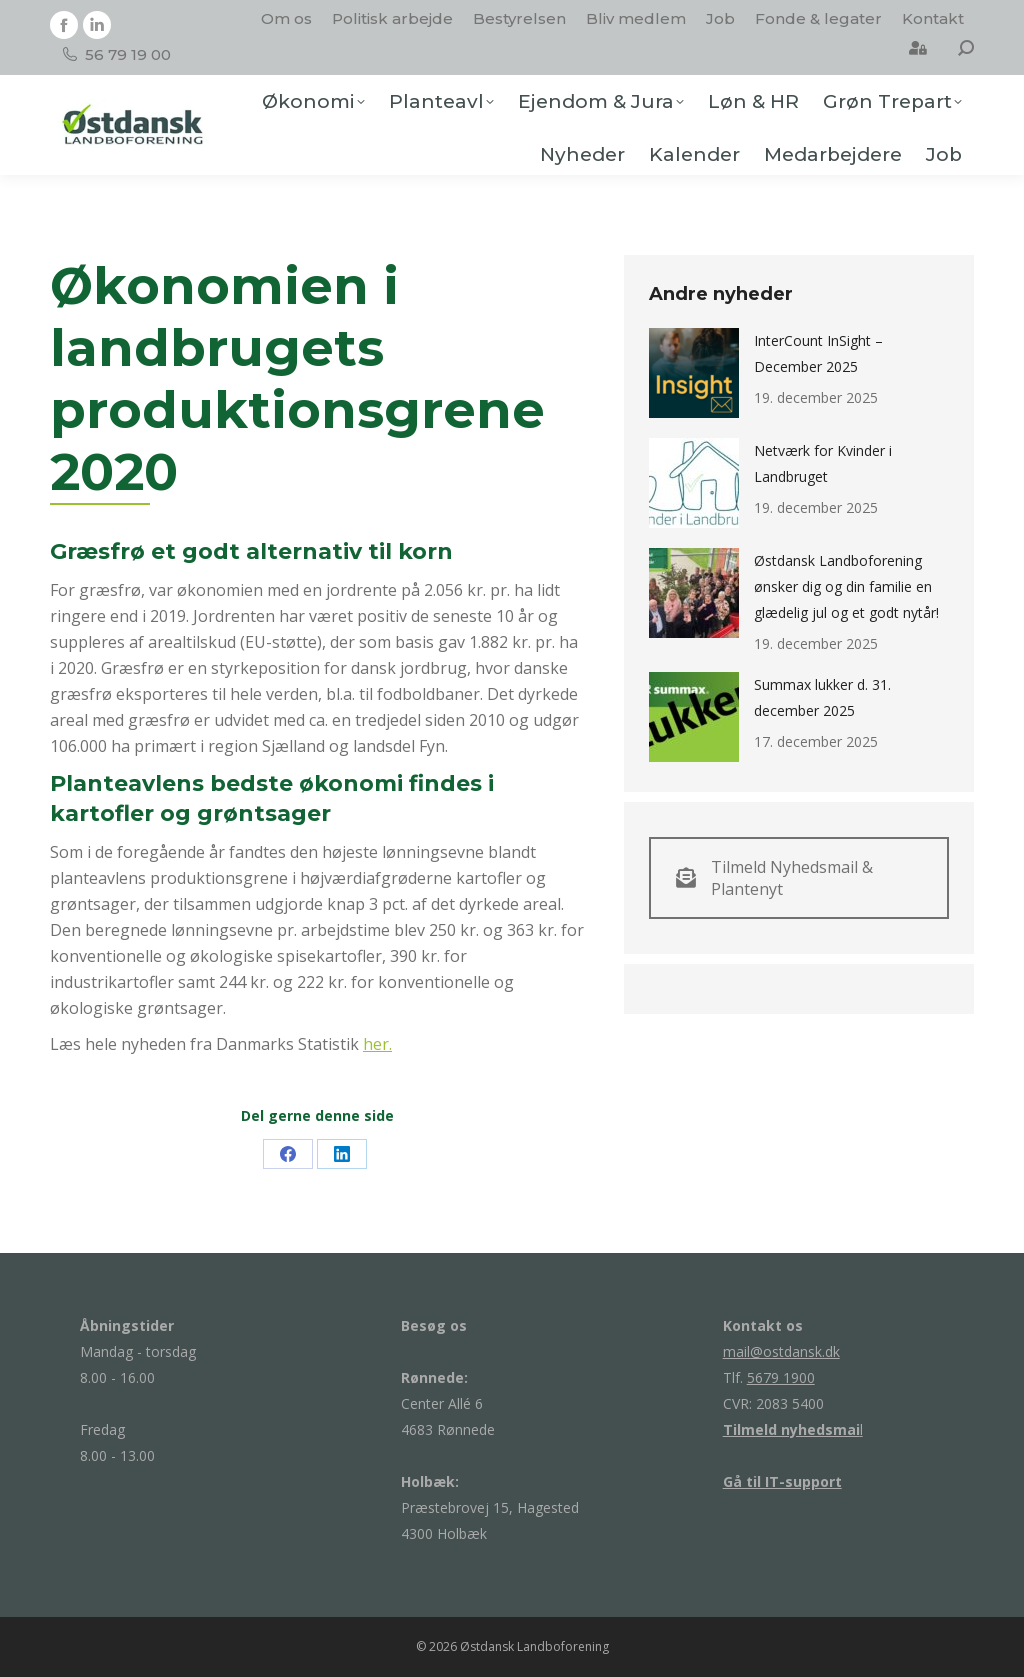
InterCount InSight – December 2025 (818, 353)
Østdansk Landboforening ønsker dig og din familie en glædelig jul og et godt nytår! (846, 586)
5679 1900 (781, 1377)
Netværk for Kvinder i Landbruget (823, 463)
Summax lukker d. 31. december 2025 (822, 697)
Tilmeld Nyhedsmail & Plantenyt (774, 878)
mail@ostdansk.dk (781, 1351)
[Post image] (694, 373)
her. (377, 1044)
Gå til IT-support (782, 1481)
